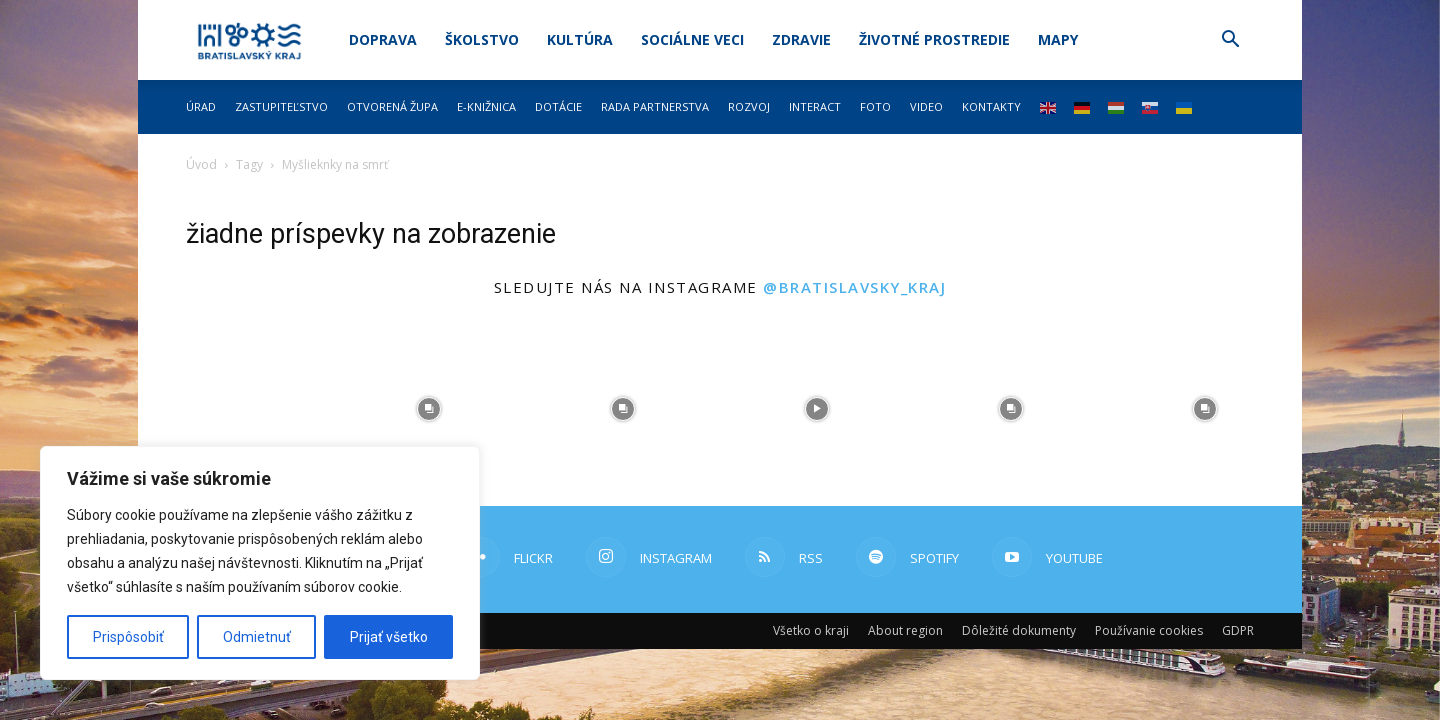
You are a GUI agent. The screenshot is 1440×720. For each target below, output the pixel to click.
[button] (1230, 41)
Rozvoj (749, 106)
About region (905, 630)
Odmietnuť (257, 637)
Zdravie (801, 39)
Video (926, 106)
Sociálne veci (692, 39)
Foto (875, 106)
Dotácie (558, 106)
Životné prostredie (934, 39)
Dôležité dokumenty (1019, 630)
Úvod (201, 164)
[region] (260, 563)
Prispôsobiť (128, 637)
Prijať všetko (389, 637)
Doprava (383, 39)
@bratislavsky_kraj (854, 287)
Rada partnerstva (655, 106)
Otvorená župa (392, 106)
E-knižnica (486, 106)
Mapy (1058, 39)
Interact (815, 106)
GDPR (1238, 630)
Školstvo (482, 39)
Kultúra (580, 39)
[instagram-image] (235, 409)
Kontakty (991, 106)
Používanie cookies (1149, 630)
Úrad (201, 106)
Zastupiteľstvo (281, 106)
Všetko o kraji (811, 630)
